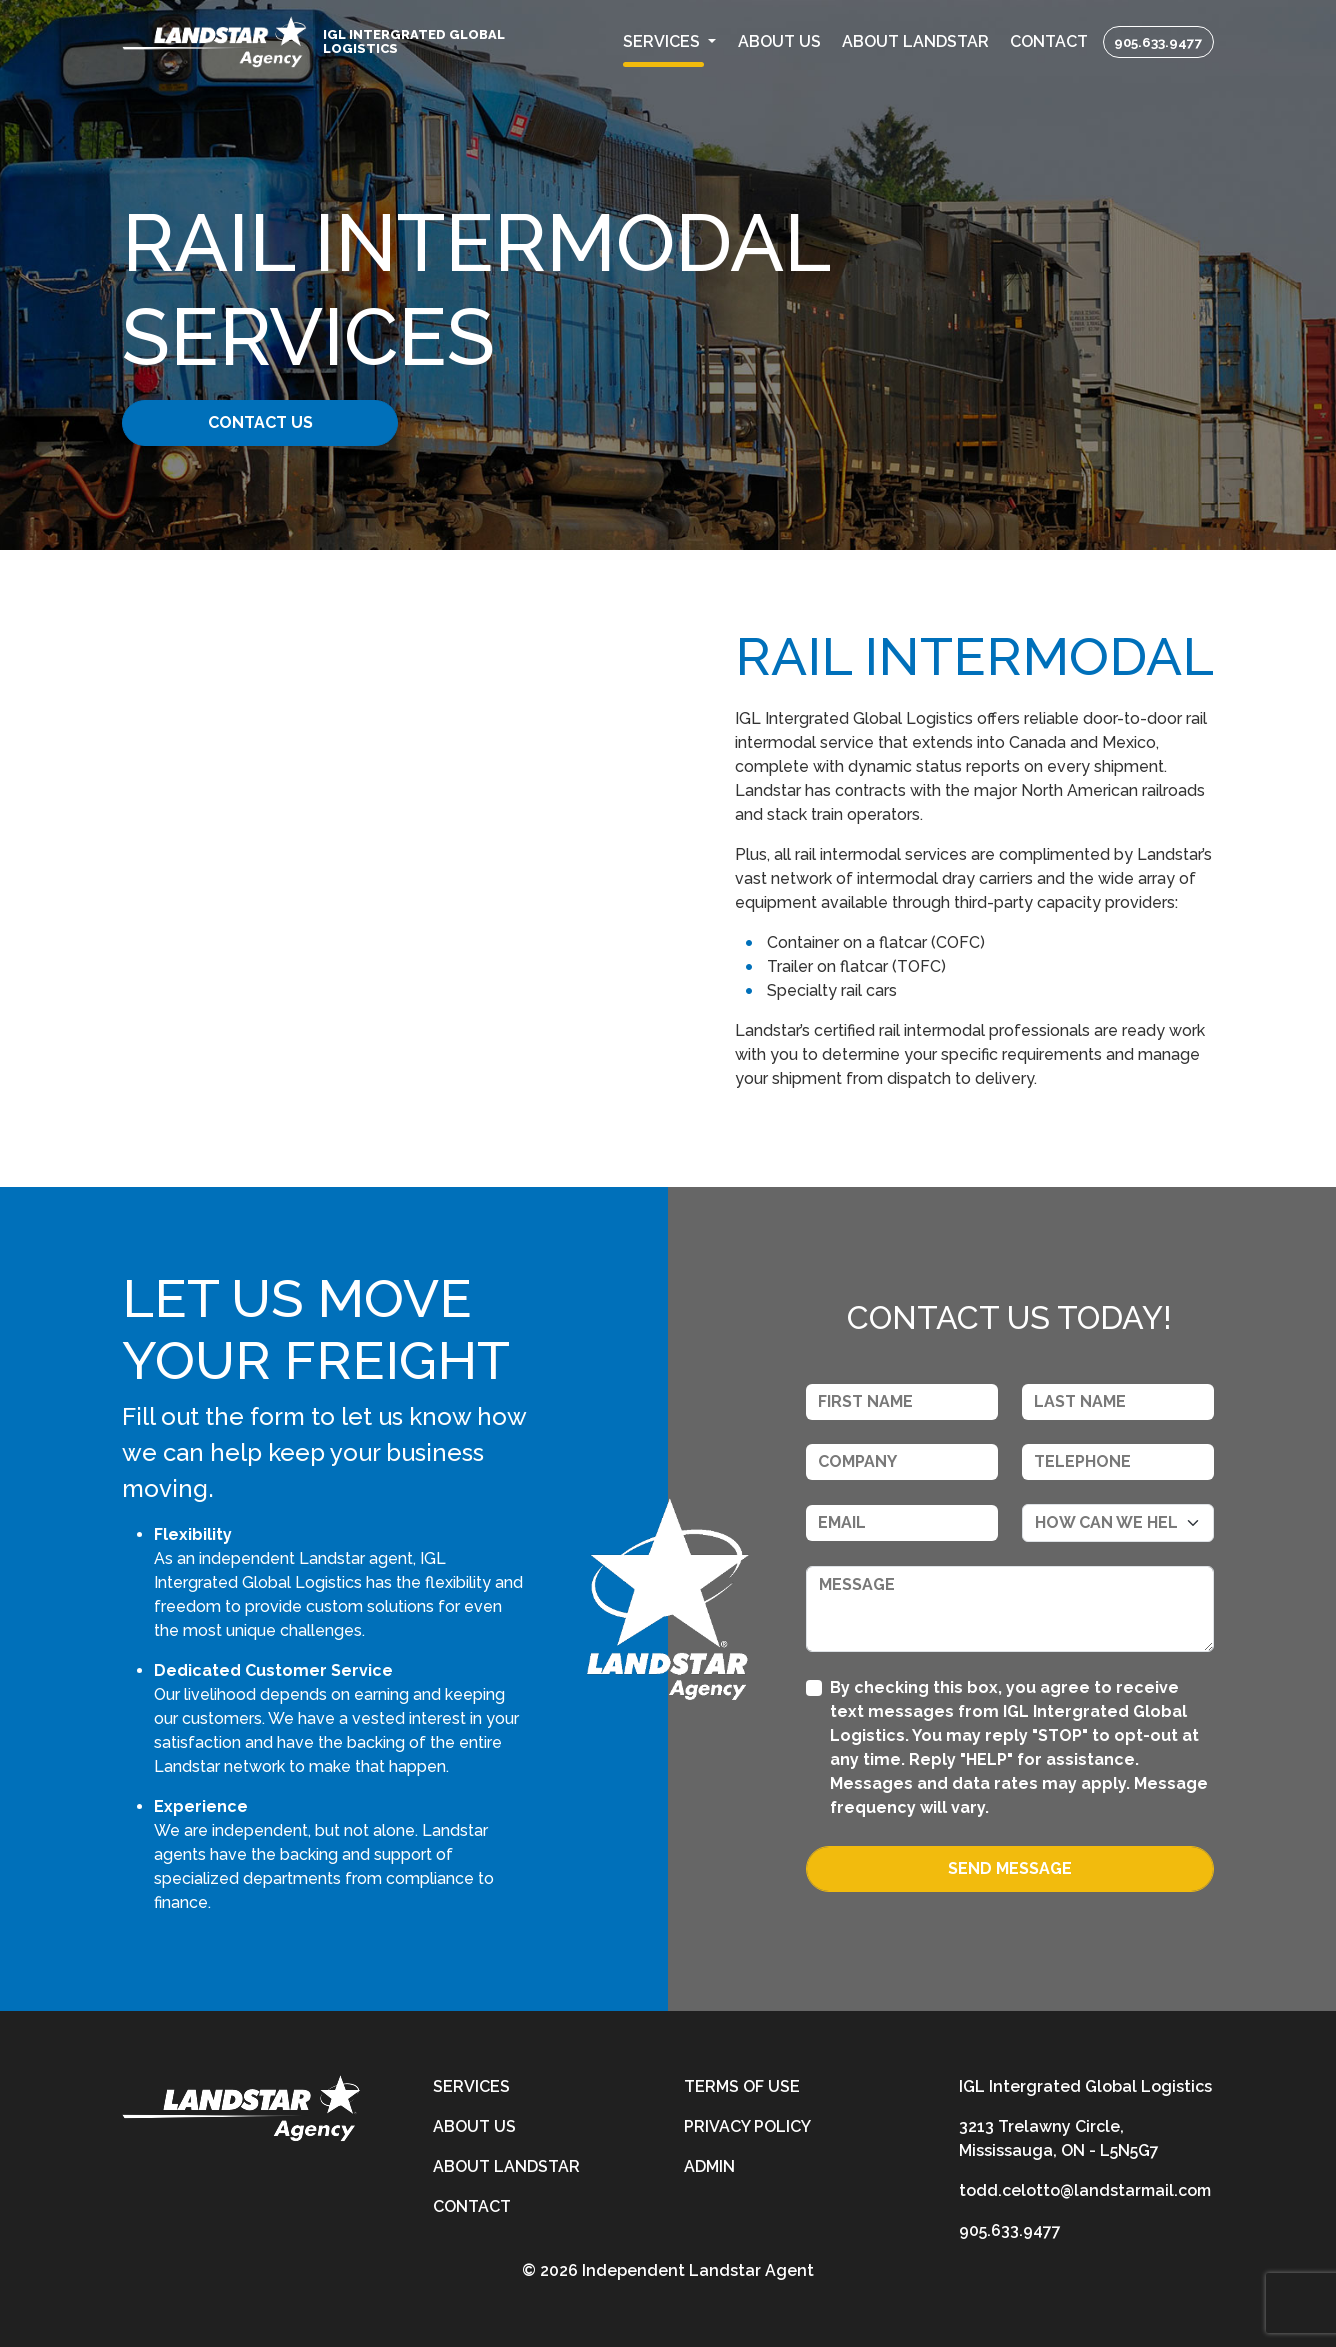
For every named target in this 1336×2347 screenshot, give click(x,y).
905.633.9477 (1158, 42)
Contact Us (275, 422)
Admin (709, 2166)
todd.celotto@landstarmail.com (1085, 2190)
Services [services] (471, 2086)
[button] (670, 42)
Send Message (1010, 1868)
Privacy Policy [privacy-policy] (747, 2126)
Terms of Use (742, 2086)
